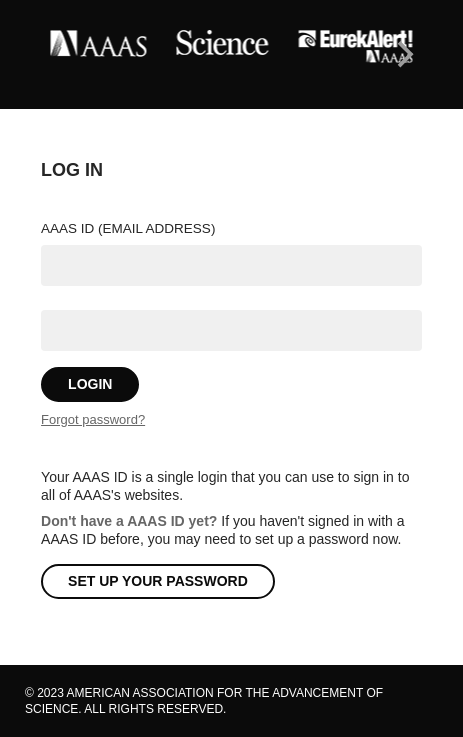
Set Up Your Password (158, 581)
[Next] (403, 55)
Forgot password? (93, 419)
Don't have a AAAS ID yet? (129, 521)
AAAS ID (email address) (128, 228)
